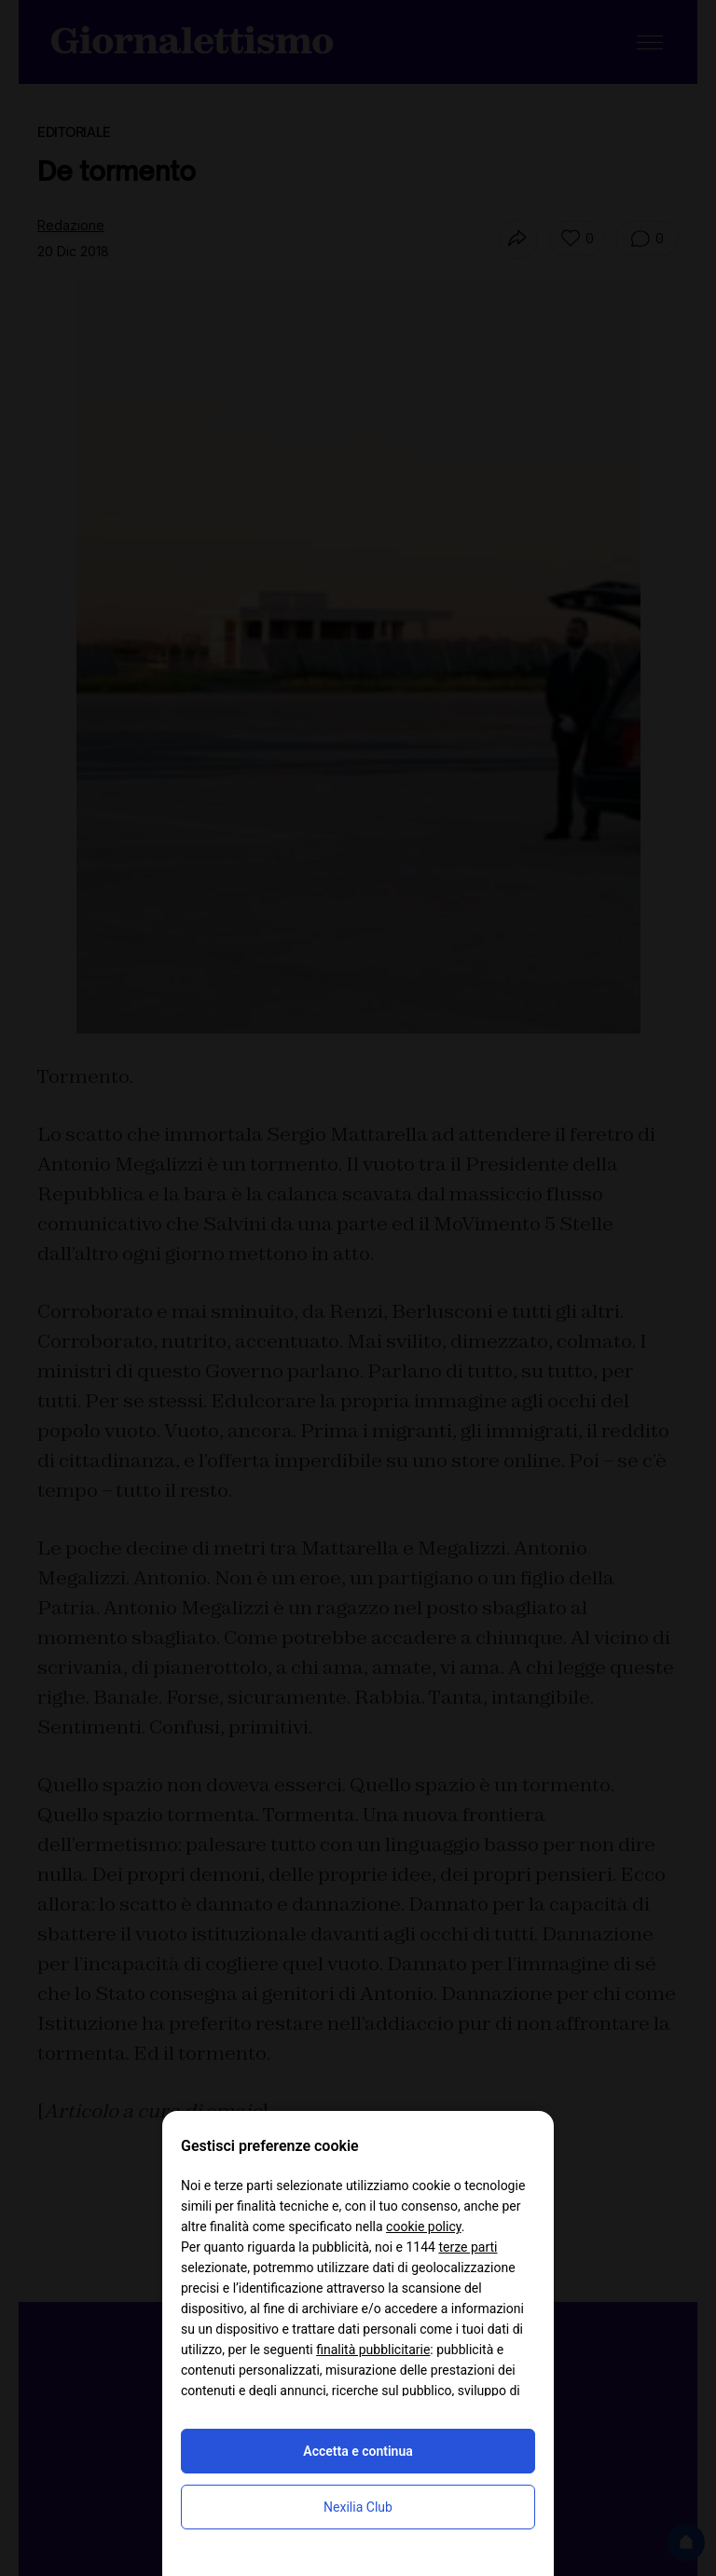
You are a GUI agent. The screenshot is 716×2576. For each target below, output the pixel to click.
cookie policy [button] (423, 2226)
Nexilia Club (358, 2507)
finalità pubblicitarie (373, 2349)
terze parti (467, 2247)
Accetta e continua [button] (357, 2451)
